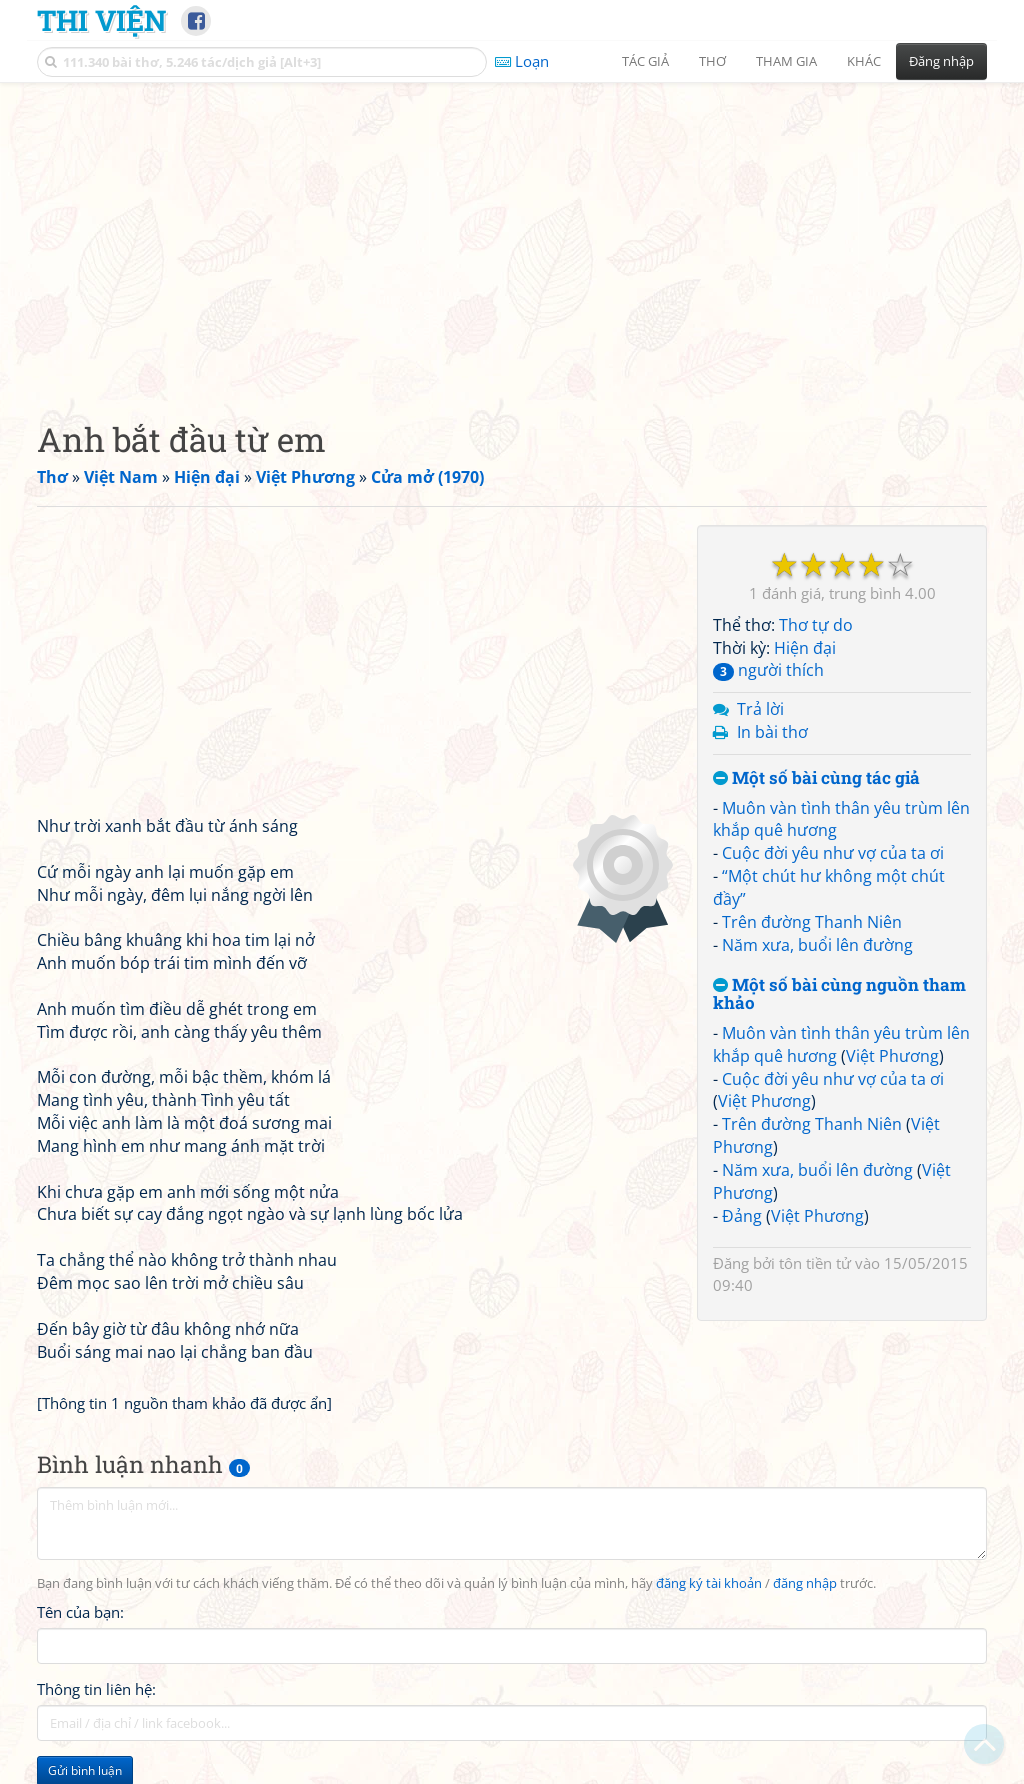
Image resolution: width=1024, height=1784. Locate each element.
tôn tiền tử (815, 1263)
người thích (768, 670)
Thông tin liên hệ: (96, 1689)
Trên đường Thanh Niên (812, 922)
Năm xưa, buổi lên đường (817, 945)
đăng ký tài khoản (709, 1583)
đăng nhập (805, 1583)
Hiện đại (805, 648)
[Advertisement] (512, 235)
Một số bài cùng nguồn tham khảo (839, 994)
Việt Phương (892, 1056)
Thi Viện (101, 20)
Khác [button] (864, 61)
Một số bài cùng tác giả (816, 778)
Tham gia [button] (786, 61)
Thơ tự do (816, 625)
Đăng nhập (941, 61)
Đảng (742, 1216)
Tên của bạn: (80, 1612)
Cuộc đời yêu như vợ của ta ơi (833, 853)
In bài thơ (772, 732)
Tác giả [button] (645, 61)
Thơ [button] (712, 61)
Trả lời (760, 709)
